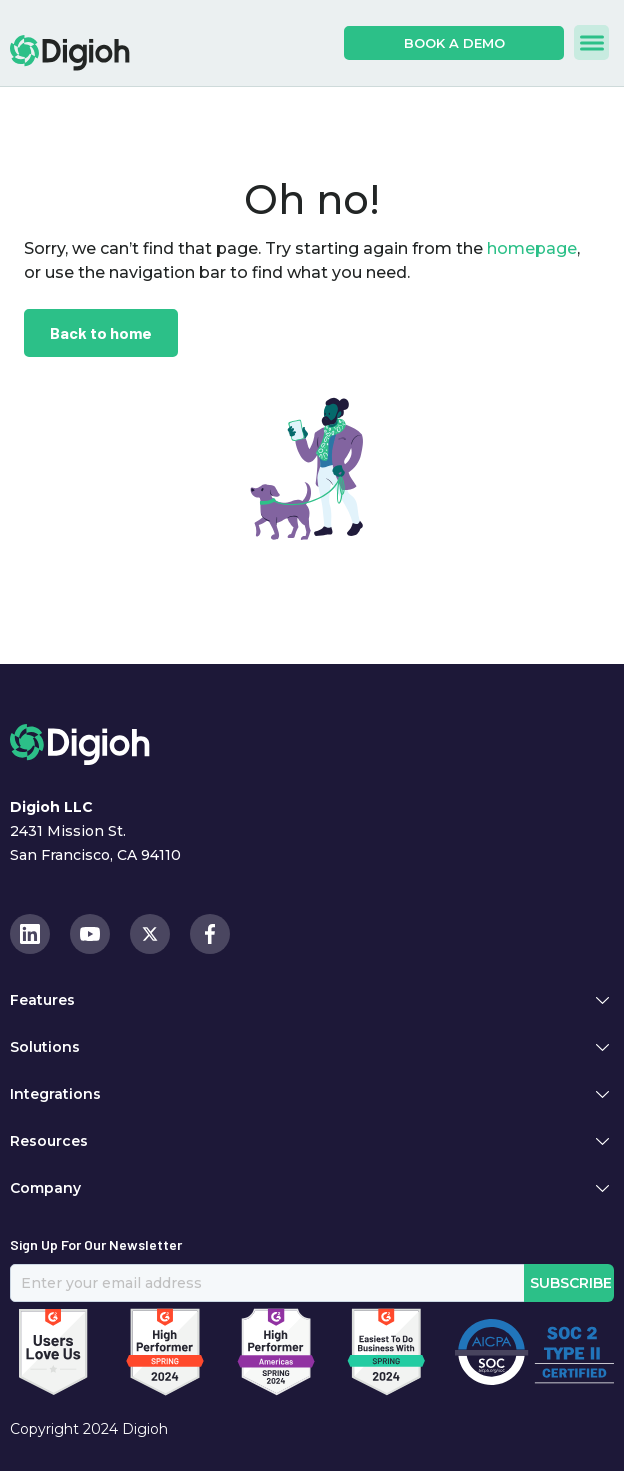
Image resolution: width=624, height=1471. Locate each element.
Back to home (101, 332)
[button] (591, 42)
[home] (70, 53)
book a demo (454, 43)
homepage (530, 248)
